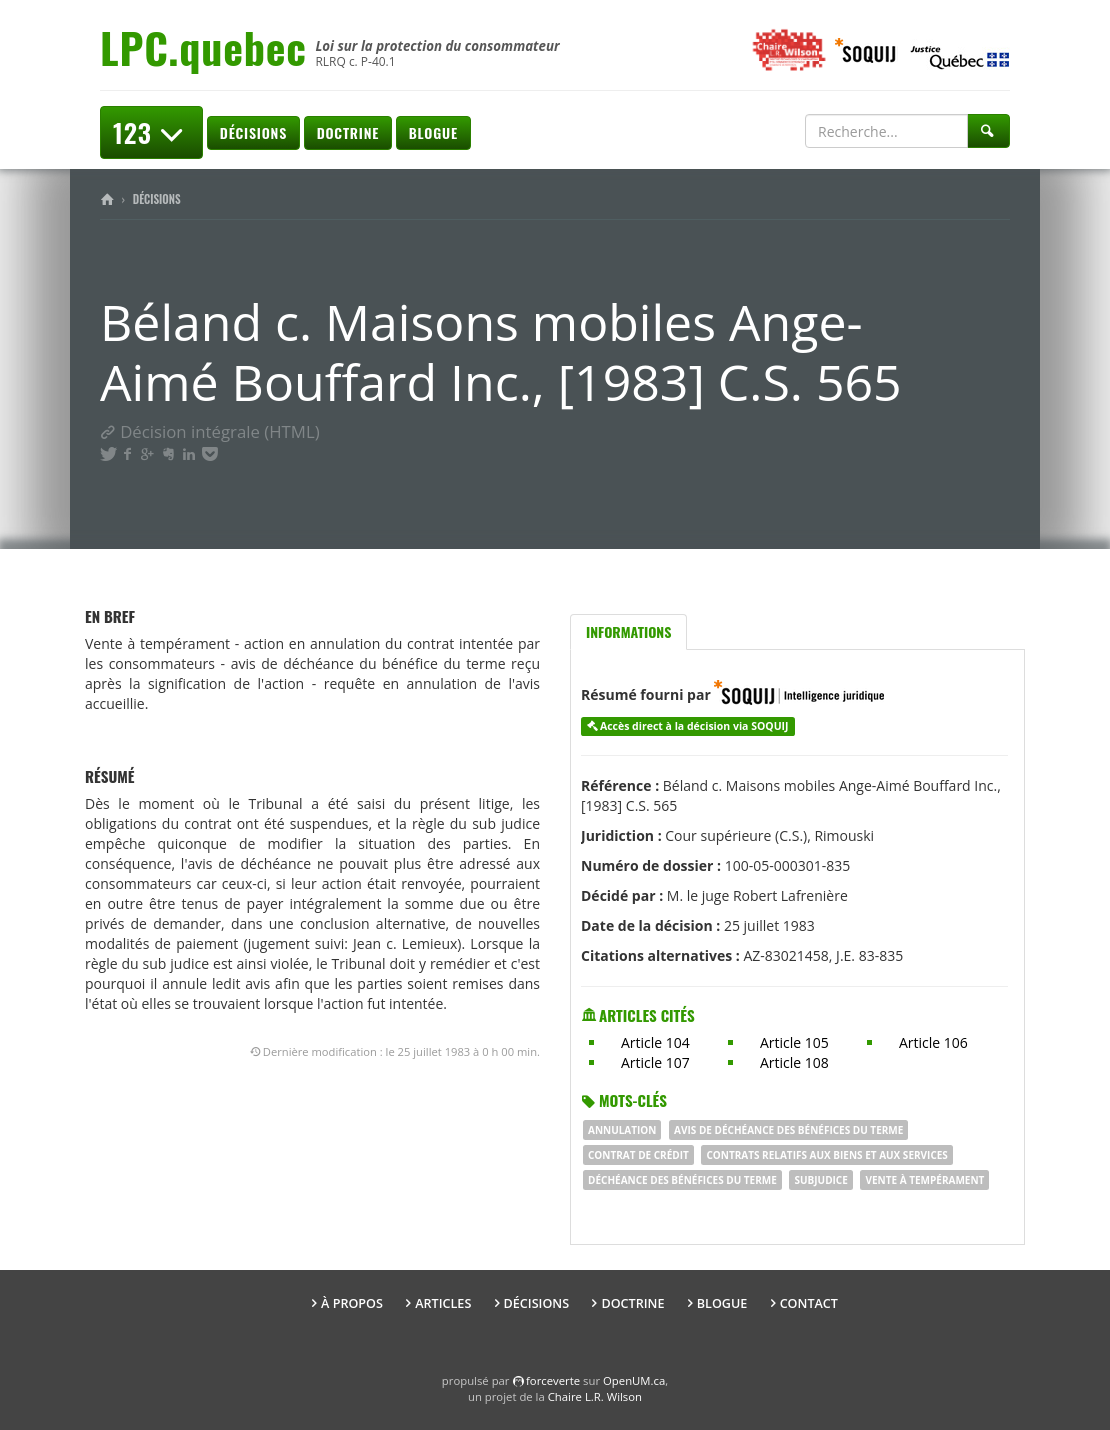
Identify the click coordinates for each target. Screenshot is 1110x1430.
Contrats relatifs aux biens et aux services (826, 1155)
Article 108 (794, 1062)
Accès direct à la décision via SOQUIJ (694, 726)
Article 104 (655, 1042)
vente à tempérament (924, 1180)
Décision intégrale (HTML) (210, 431)
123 (151, 132)
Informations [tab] (628, 631)
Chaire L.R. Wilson (595, 1396)
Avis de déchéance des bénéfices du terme (788, 1130)
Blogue (433, 132)
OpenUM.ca (634, 1380)
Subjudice (820, 1180)
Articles (443, 1303)
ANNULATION (622, 1130)
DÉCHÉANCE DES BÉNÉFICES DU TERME (682, 1180)
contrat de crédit (638, 1155)
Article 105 (794, 1042)
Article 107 (655, 1062)
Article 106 (933, 1042)
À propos (352, 1303)
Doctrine (348, 132)
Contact (809, 1303)
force (553, 1380)
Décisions (253, 132)
